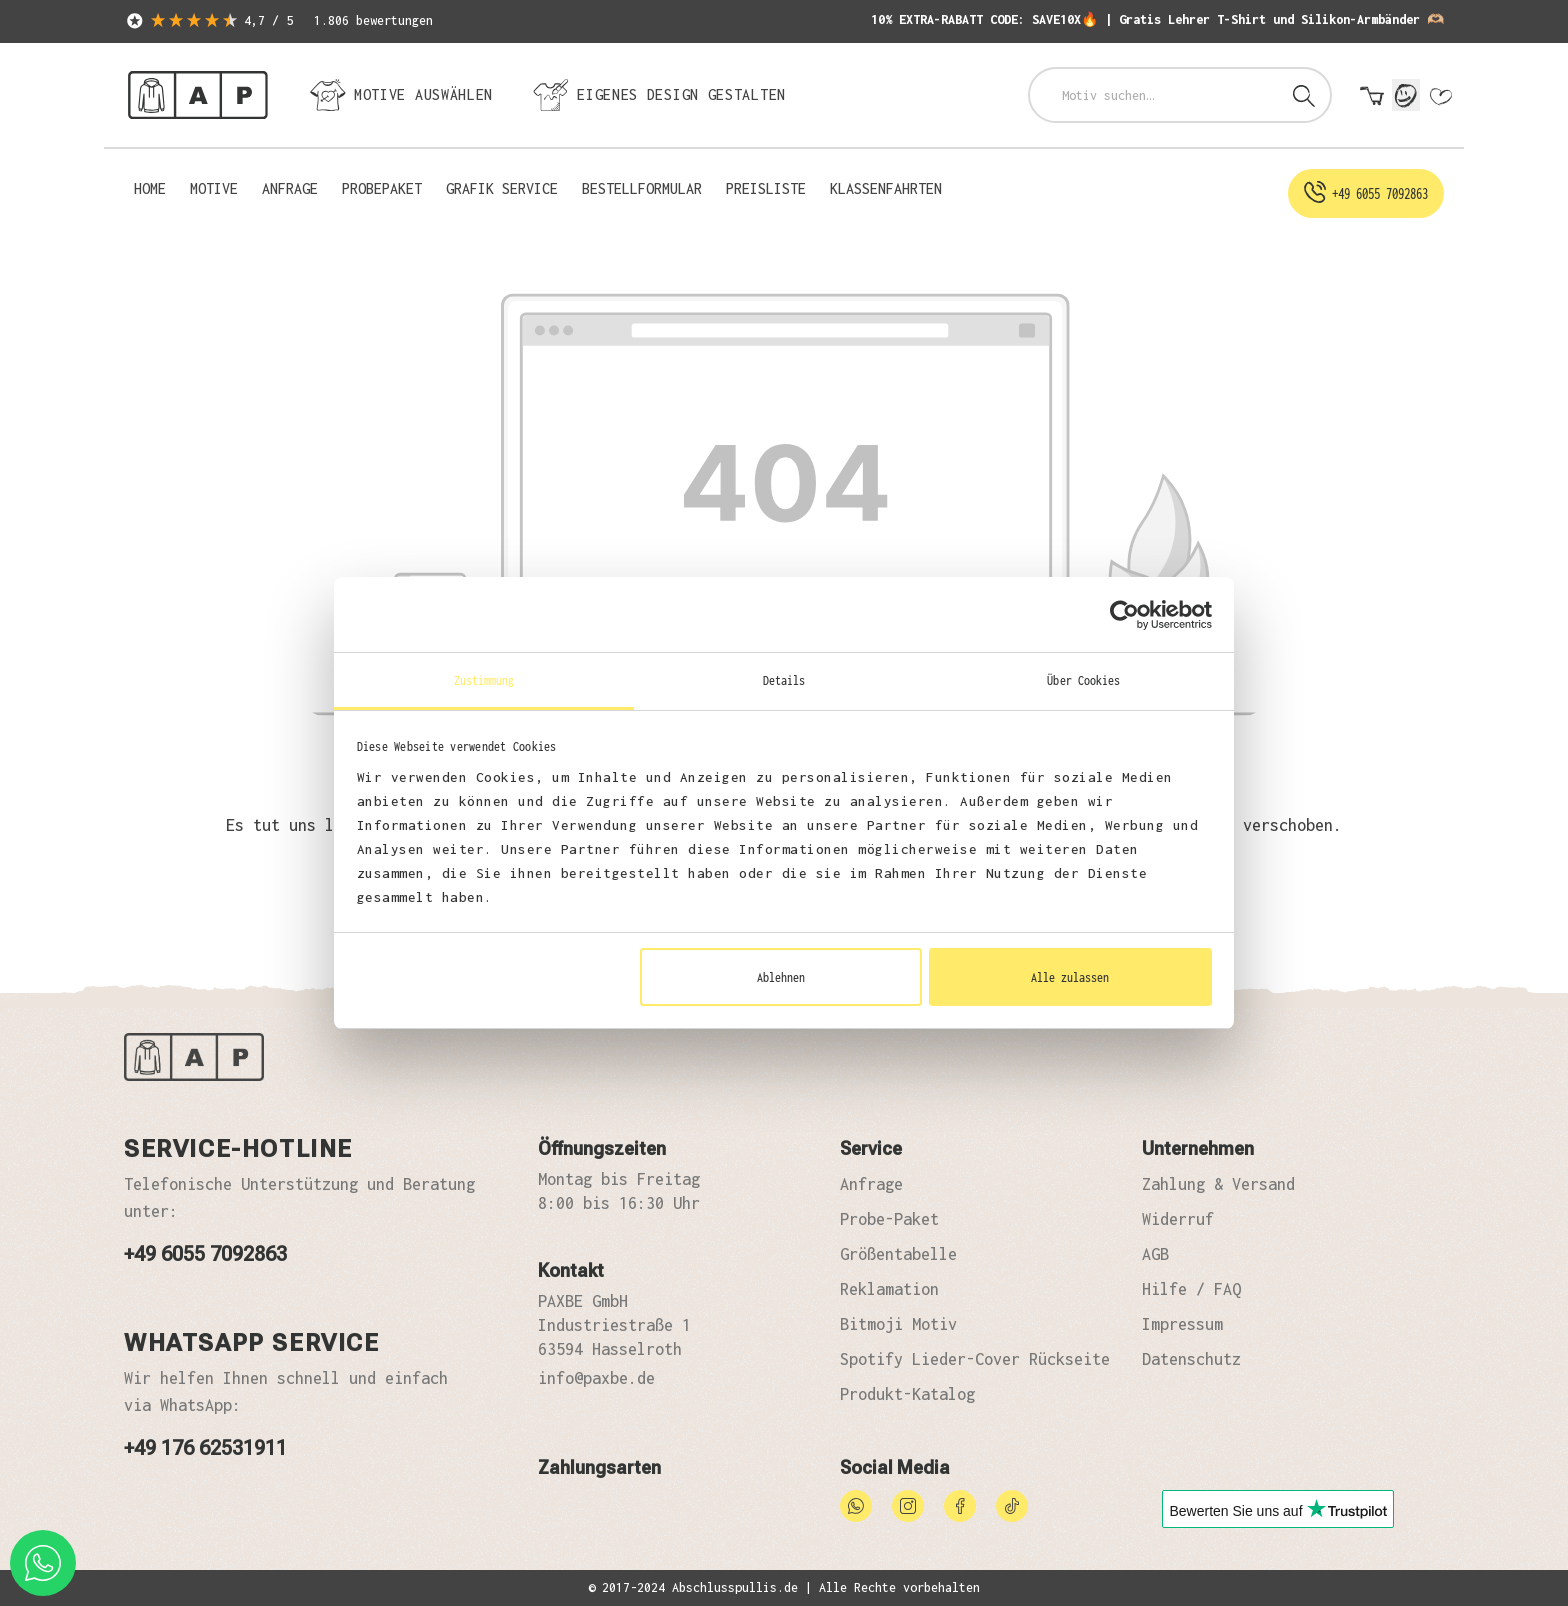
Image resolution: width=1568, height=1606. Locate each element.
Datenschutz (1191, 1359)
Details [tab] (784, 680)
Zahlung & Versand (1218, 1184)
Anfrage (871, 1184)
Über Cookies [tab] (1083, 680)
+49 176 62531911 (205, 1448)
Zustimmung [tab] (484, 680)
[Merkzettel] (1440, 97)
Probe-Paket (889, 1219)
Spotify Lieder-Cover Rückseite (975, 1359)
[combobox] (1154, 95)
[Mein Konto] (1406, 95)
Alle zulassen (1070, 977)
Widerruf (1178, 1219)
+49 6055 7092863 (205, 1254)
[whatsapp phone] (43, 1563)
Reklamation (889, 1289)
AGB (1155, 1254)
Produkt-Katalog (907, 1394)
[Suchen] (1304, 95)
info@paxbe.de (596, 1378)
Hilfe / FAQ (1191, 1289)
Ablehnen (781, 977)
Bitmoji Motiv (898, 1324)
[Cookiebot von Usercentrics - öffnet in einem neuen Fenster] (1124, 615)
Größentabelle (898, 1254)
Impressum (1182, 1324)
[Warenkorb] (1372, 97)
